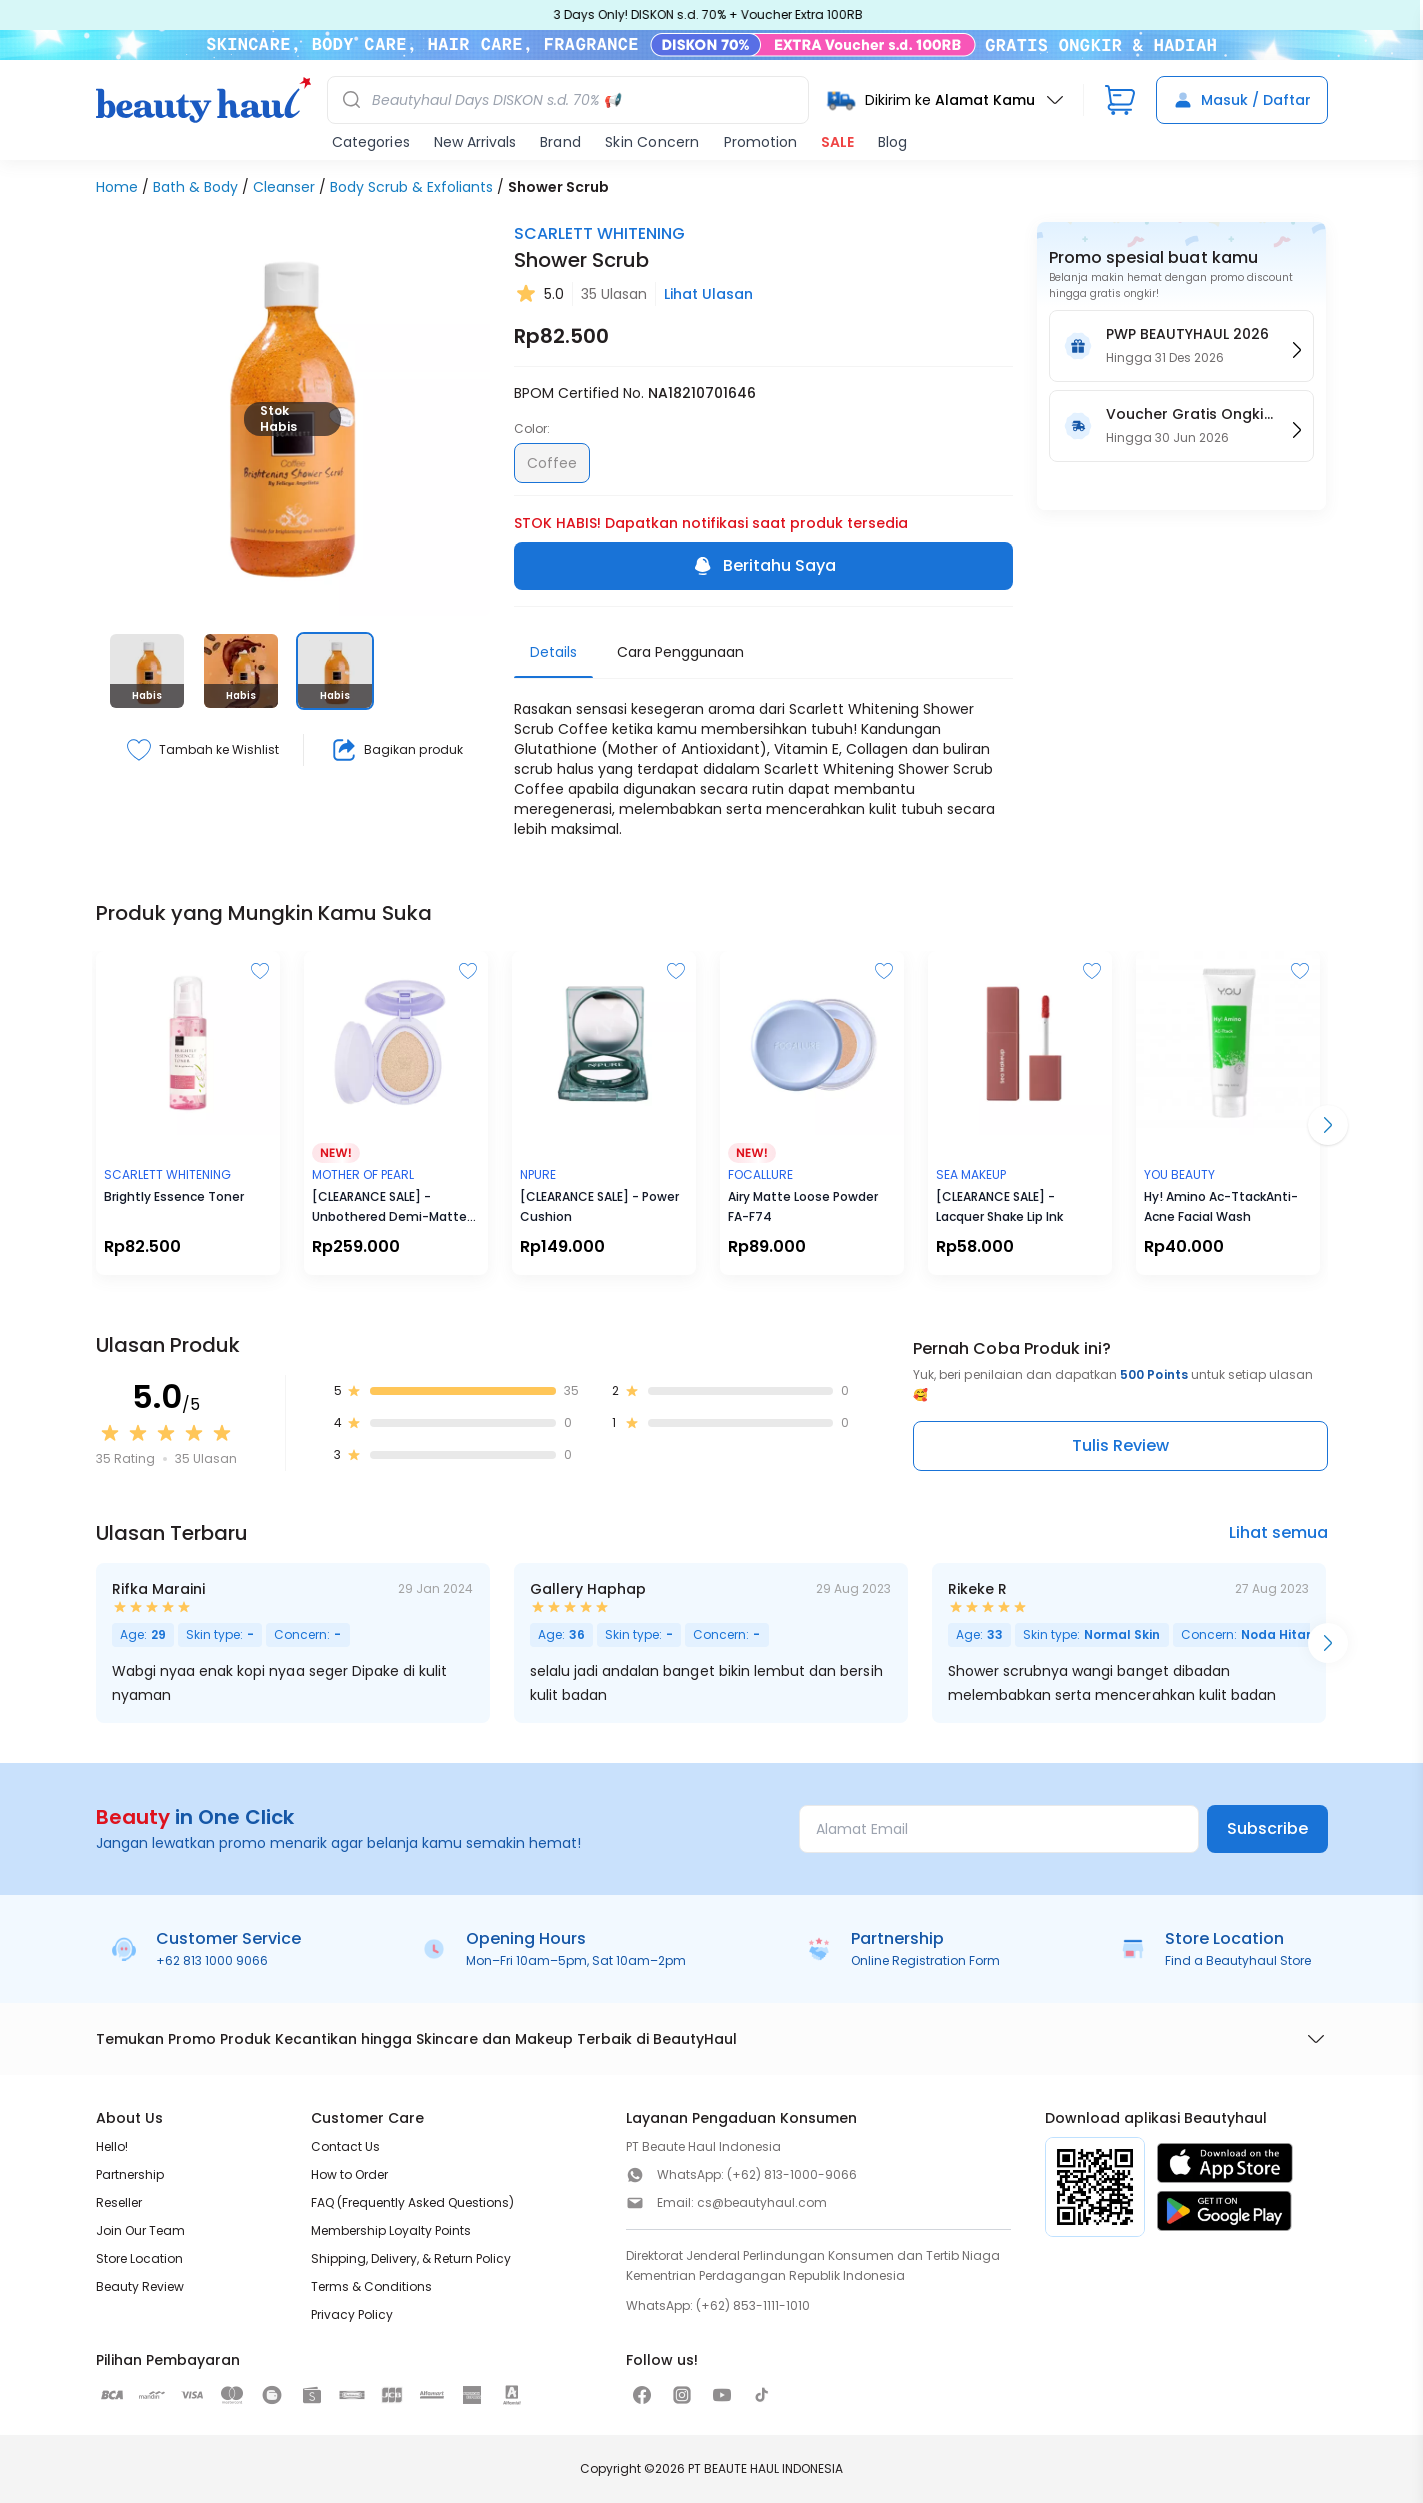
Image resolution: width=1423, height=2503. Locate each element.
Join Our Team (140, 2230)
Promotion (760, 142)
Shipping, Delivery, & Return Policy (411, 2258)
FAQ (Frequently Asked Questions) (412, 2202)
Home (117, 187)
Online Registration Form (925, 1960)
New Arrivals (475, 142)
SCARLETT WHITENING (599, 233)
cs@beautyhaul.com (762, 2202)
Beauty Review (140, 2286)
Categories (371, 142)
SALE (837, 142)
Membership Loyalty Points (391, 2230)
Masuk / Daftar (1242, 100)
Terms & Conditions (371, 2286)
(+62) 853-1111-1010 (753, 2305)
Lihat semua (1278, 1532)
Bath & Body (195, 187)
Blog (892, 142)
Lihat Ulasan (708, 294)
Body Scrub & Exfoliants (411, 187)
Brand (560, 142)
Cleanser (284, 187)
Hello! (112, 2146)
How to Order (349, 2174)
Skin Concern (652, 142)
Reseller (119, 2202)
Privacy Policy (352, 2314)
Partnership (130, 2174)
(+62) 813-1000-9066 (792, 2174)
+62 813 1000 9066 (212, 1960)
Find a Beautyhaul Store (1238, 1960)
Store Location (139, 2258)
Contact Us (345, 2146)
